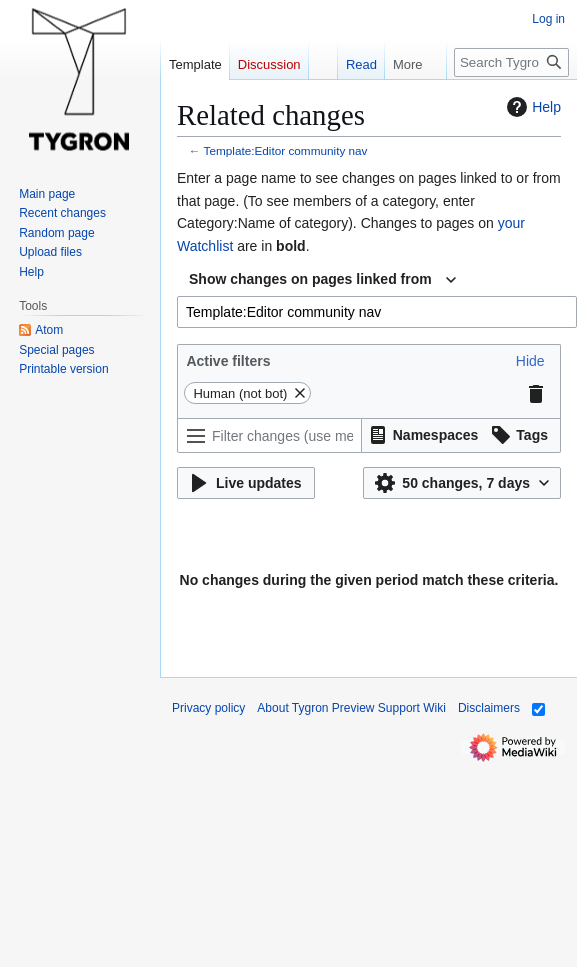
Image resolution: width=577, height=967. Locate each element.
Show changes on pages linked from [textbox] (310, 279)
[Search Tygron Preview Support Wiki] (511, 62)
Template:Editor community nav (286, 150)
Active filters (228, 361)
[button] (530, 361)
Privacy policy (208, 708)
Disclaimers (489, 708)
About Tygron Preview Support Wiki (351, 708)
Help (531, 107)
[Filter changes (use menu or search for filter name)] (269, 435)
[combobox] (322, 280)
